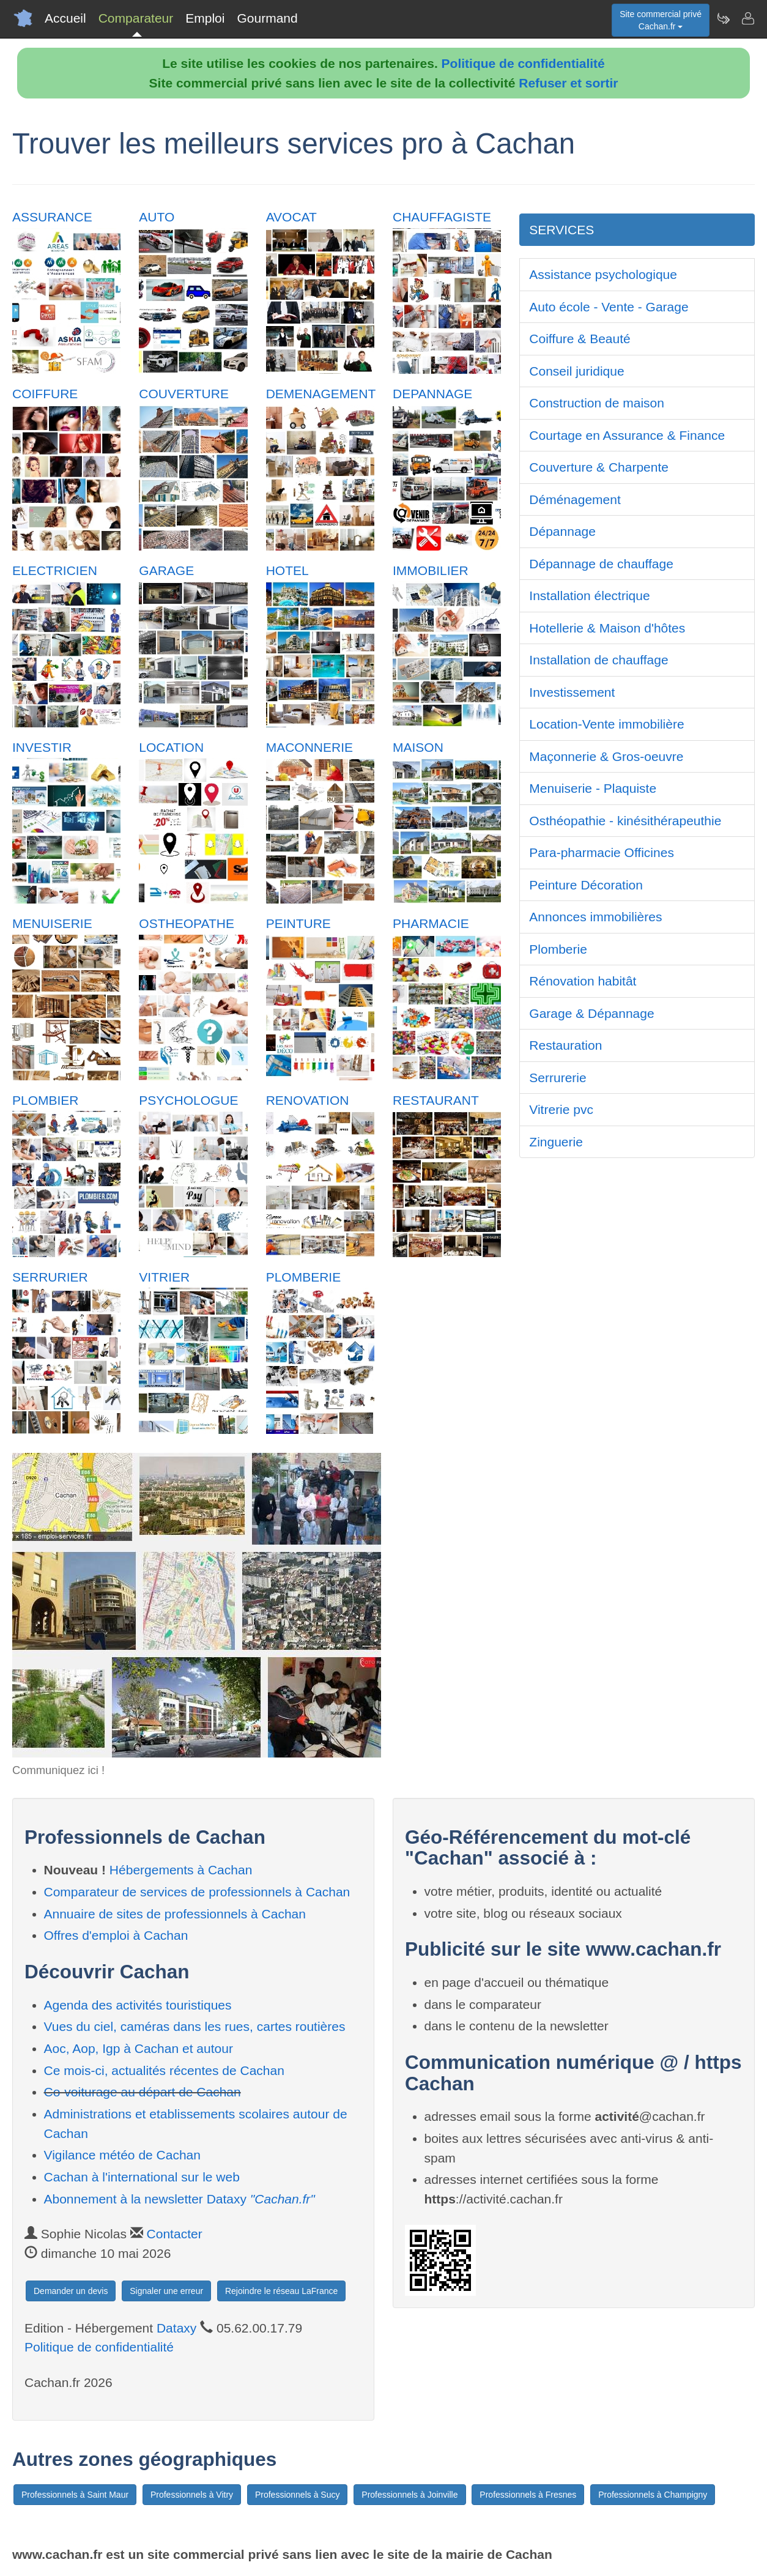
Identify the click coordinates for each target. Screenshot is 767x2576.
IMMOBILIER (431, 570)
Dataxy (176, 2328)
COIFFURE (45, 394)
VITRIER (164, 1277)
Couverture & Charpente (599, 467)
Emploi (204, 18)
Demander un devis (71, 2291)
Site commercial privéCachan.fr (661, 20)
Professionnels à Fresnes (528, 2495)
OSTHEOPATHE (186, 923)
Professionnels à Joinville (409, 2495)
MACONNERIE (309, 747)
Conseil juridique (576, 371)
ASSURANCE (52, 217)
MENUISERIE (52, 923)
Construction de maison (596, 403)
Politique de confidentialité (523, 63)
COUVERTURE (184, 394)
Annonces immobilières (595, 917)
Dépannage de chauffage (601, 564)
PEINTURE (298, 923)
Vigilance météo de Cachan (122, 2155)
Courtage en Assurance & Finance (627, 435)
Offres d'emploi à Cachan (116, 1935)
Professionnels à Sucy (297, 2495)
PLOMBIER (45, 1100)
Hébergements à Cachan (180, 1870)
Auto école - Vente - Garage (608, 307)
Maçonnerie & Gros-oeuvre (606, 756)
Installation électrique (589, 595)
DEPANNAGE (432, 394)
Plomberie (558, 949)
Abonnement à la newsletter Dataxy (179, 2199)
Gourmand (267, 18)
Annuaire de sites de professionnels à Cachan (175, 1914)
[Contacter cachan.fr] (747, 18)
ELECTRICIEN (54, 570)
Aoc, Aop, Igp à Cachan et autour (138, 2048)
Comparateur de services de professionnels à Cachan (197, 1892)
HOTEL (287, 570)
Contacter (174, 2234)
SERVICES (561, 230)
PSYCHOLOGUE (188, 1100)
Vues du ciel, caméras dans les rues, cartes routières (195, 2026)
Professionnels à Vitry (191, 2495)
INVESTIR (42, 747)
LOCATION (171, 747)
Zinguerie (556, 1142)
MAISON (418, 747)
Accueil (65, 18)
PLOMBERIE (303, 1277)
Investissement (572, 692)
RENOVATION (307, 1100)
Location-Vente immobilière (606, 724)
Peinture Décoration (586, 885)
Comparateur (136, 18)
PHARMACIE (431, 923)
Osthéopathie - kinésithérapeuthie (625, 821)
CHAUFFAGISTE (442, 217)
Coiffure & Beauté (579, 339)
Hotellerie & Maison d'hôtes (607, 628)
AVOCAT (291, 217)
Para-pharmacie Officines (601, 852)
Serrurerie (557, 1078)
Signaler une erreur (166, 2291)
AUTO (156, 217)
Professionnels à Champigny (652, 2495)
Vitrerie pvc (561, 1109)
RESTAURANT (436, 1100)
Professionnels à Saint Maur (74, 2495)
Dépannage (562, 531)
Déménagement (574, 499)
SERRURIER (50, 1277)
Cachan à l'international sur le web (142, 2177)
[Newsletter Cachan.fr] (723, 18)
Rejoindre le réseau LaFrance (281, 2291)
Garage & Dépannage (591, 1013)
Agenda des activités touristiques (138, 2005)
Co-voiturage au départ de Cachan (142, 2092)
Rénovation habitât (582, 981)
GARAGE (166, 570)
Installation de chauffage (598, 660)
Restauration (565, 1045)
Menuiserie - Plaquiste (592, 788)
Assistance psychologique (603, 274)
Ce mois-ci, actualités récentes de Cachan (164, 2070)
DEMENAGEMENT (321, 394)
